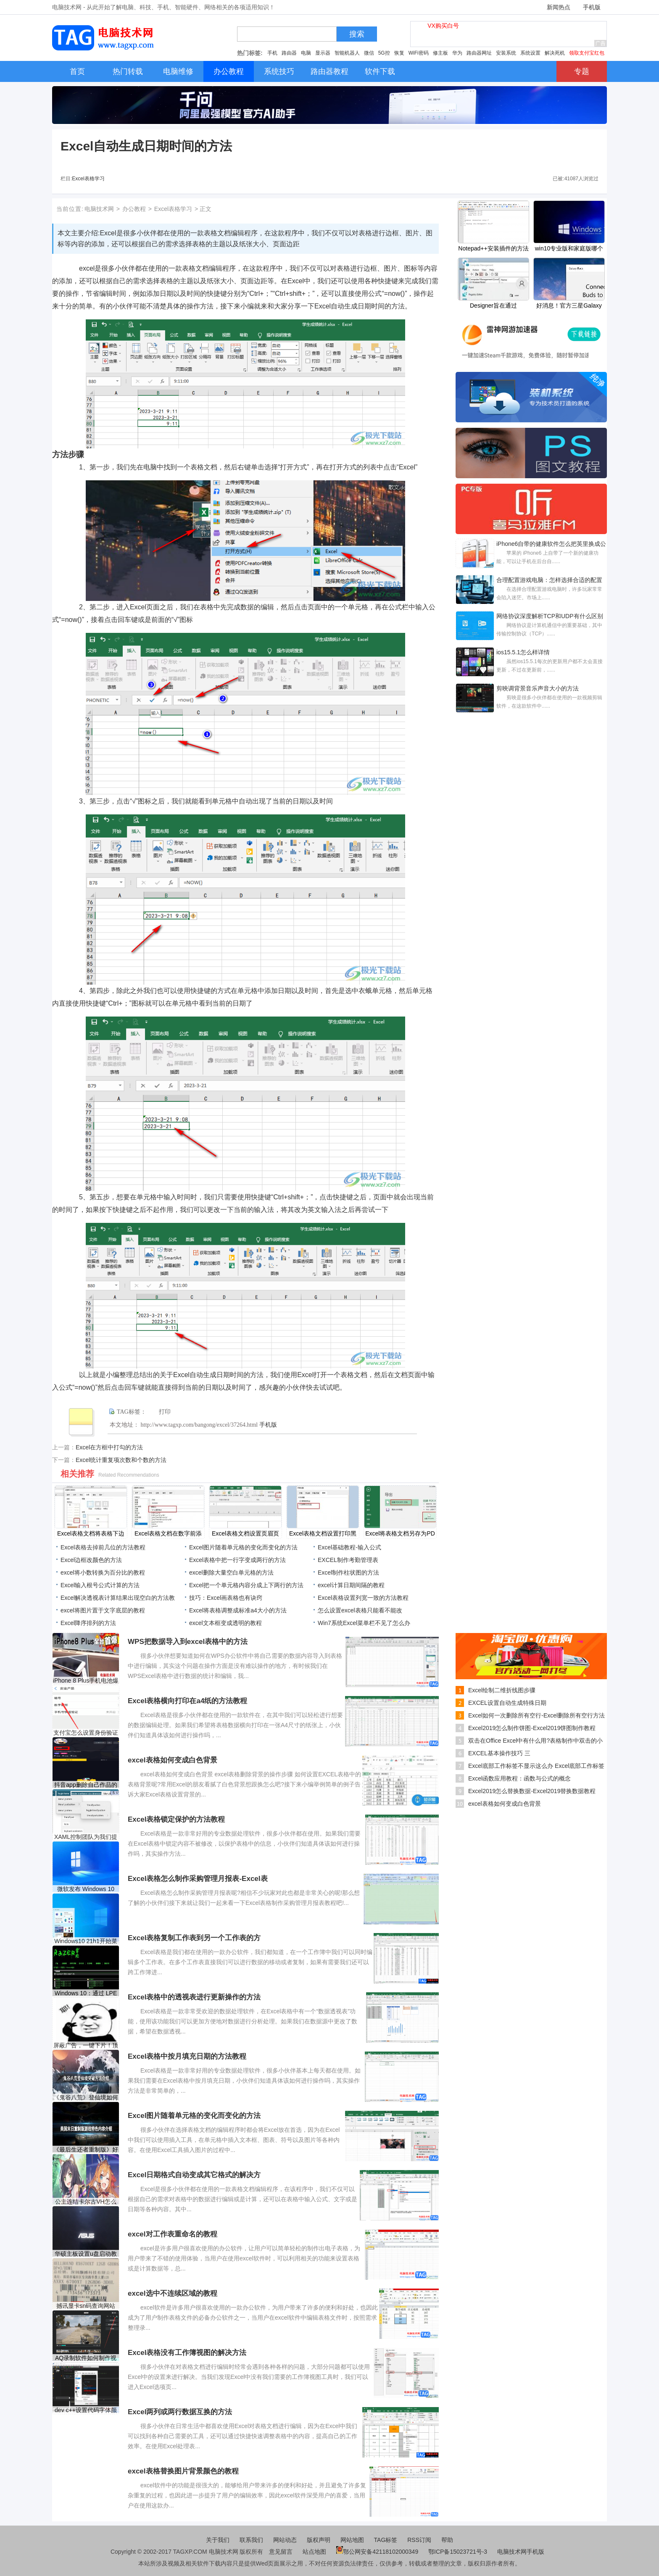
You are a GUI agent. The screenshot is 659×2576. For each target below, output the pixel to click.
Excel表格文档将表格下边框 (90, 1534)
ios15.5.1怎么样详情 (523, 652)
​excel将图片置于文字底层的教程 (103, 1610)
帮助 (447, 2539)
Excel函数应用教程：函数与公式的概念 (519, 1778)
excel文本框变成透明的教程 (225, 1623)
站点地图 (314, 2551)
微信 (369, 53)
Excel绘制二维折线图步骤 (501, 1690)
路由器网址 (479, 53)
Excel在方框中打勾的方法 (109, 1447)
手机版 (592, 7)
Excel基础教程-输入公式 (349, 1547)
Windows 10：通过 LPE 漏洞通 (86, 1993)
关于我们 (217, 2539)
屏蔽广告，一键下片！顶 (85, 2045)
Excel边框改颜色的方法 (91, 1560)
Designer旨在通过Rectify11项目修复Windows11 (493, 306)
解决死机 (555, 53)
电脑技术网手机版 (520, 2551)
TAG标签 (386, 2539)
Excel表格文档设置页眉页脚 (245, 1534)
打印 (165, 1412)
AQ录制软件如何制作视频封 (85, 2358)
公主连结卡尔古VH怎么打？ (85, 2201)
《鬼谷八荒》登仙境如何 (85, 2097)
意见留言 (281, 2551)
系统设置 (530, 53)
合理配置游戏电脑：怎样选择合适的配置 (549, 580)
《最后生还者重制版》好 (85, 2149)
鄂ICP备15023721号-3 (458, 2551)
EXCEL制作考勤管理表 (348, 1560)
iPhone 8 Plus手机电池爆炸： (86, 1680)
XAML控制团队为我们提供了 (85, 1837)
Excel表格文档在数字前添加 (168, 1534)
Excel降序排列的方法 (88, 1623)
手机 (272, 53)
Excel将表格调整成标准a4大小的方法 (238, 1610)
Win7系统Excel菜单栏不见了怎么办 (364, 1623)
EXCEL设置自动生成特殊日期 (507, 1702)
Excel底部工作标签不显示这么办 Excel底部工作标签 (536, 1765)
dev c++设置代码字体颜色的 (86, 2410)
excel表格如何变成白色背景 (504, 1803)
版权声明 (318, 2539)
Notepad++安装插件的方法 (493, 248)
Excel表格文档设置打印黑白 (322, 1534)
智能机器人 (347, 53)
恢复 (399, 53)
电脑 (306, 53)
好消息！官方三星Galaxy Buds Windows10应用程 (569, 306)
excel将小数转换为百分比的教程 (103, 1572)
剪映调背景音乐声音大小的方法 (537, 688)
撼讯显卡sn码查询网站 (86, 2305)
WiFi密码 (419, 53)
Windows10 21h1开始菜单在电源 (85, 1941)
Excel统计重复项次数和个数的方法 (121, 1460)
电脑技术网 (99, 208)
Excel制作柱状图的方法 (348, 1572)
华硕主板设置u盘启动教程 (86, 2253)
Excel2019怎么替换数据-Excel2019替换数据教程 (532, 1791)
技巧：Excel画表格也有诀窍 (225, 1597)
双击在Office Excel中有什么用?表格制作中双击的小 (535, 1740)
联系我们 (251, 2539)
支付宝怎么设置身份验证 (85, 1732)
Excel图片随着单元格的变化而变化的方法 (243, 1547)
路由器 (289, 53)
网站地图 (352, 2539)
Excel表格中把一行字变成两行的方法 (237, 1560)
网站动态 (285, 2539)
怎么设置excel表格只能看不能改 (360, 1610)
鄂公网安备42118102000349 (377, 2551)
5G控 (384, 53)
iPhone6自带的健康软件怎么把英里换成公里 (551, 544)
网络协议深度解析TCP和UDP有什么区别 (549, 616)
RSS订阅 (419, 2539)
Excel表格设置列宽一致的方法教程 (363, 1597)
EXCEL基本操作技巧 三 (499, 1753)
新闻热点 (558, 7)
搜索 (356, 34)
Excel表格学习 (88, 179)
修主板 (440, 53)
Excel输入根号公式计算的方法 (100, 1585)
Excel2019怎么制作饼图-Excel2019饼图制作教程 (532, 1728)
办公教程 (134, 208)
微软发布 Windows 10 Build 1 (85, 1889)
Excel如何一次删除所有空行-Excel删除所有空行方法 (536, 1715)
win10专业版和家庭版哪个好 (569, 249)
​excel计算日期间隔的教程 (351, 1585)
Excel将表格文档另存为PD (400, 1533)
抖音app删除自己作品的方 (85, 1784)
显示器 (322, 53)
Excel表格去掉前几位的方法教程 (103, 1547)
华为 (457, 53)
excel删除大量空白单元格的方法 (231, 1572)
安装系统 (506, 53)
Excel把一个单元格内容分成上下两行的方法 (246, 1585)
